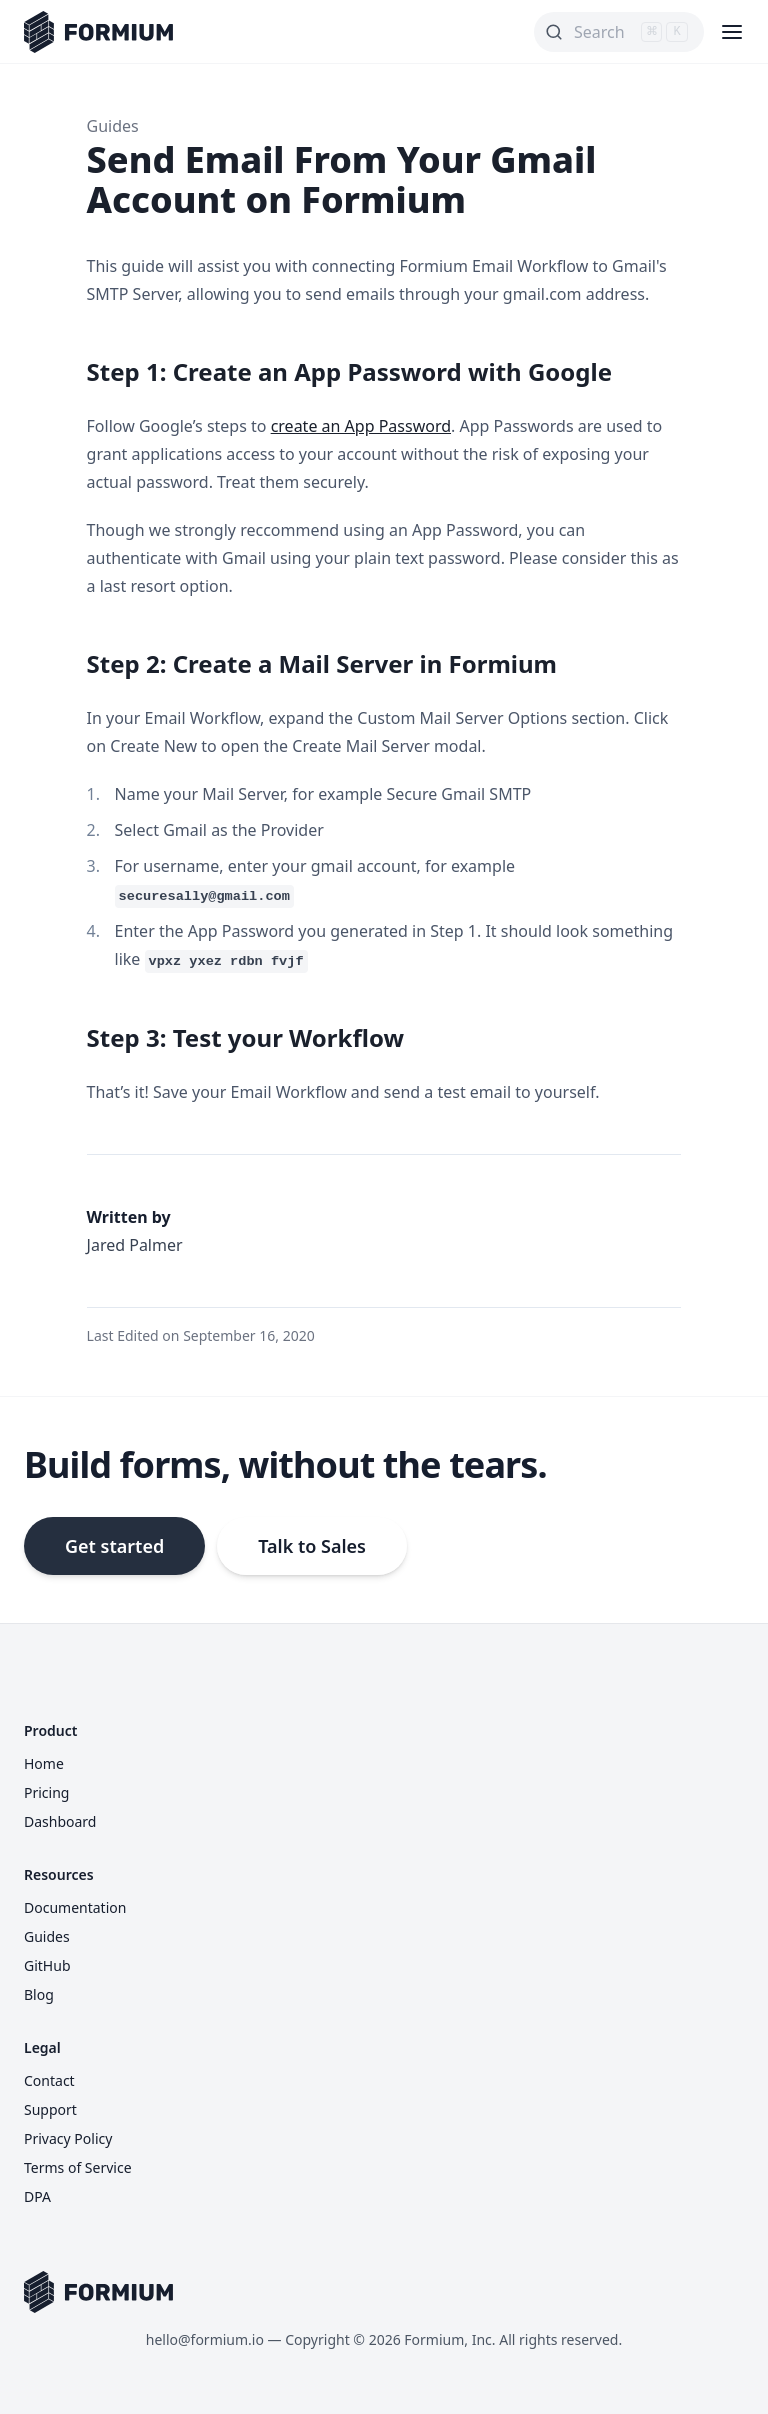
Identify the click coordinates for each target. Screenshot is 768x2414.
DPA (37, 2196)
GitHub (47, 1965)
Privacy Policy (68, 2138)
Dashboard (60, 1821)
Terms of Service (78, 2167)
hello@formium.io (205, 2339)
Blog (39, 1994)
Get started (114, 1546)
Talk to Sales (312, 1546)
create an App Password (361, 426)
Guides (113, 126)
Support (50, 2109)
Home (44, 1763)
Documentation (75, 1907)
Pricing (46, 1792)
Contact (49, 2080)
